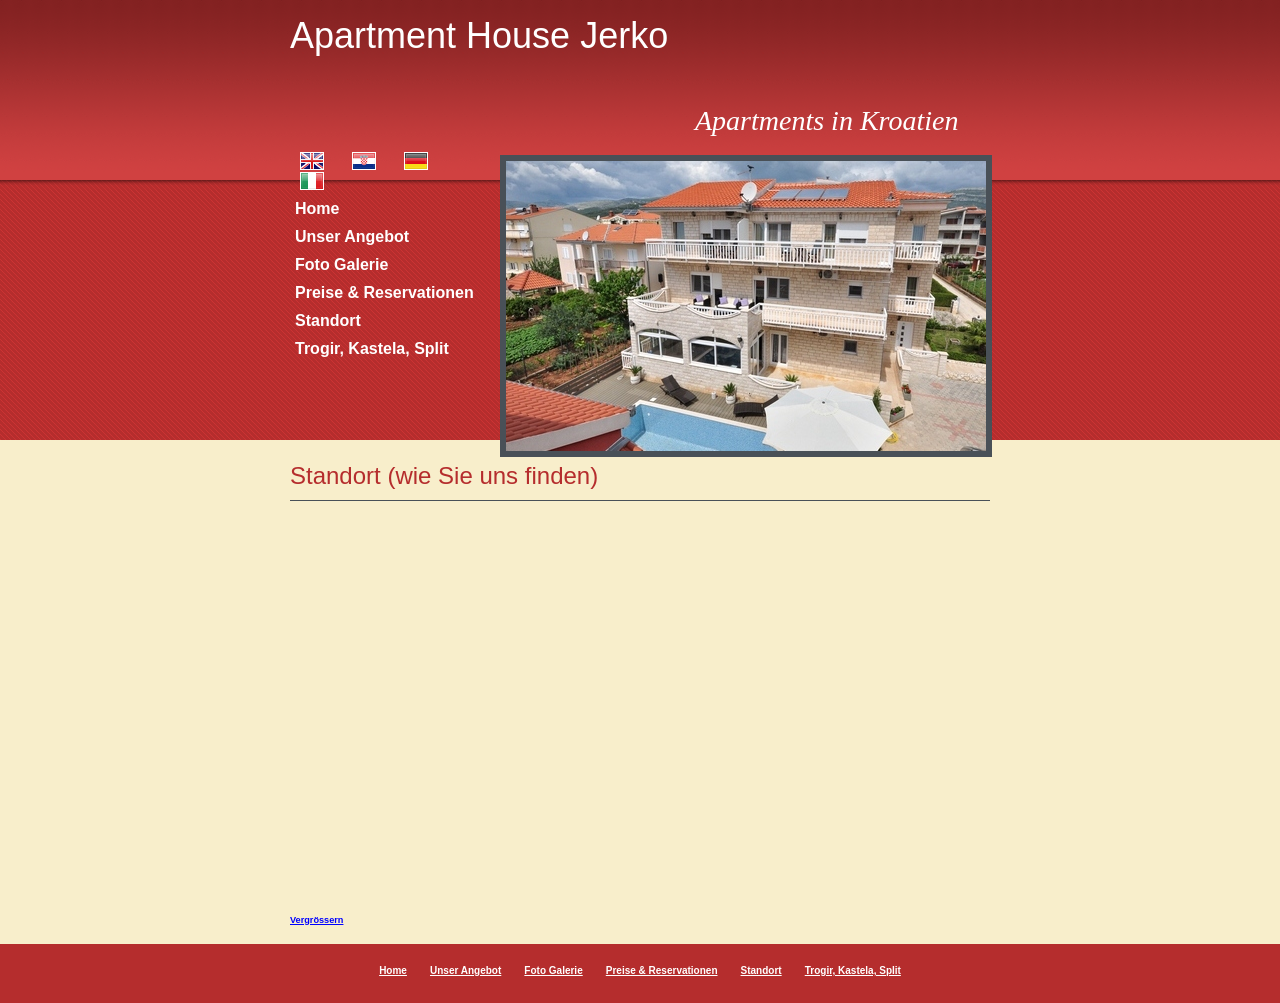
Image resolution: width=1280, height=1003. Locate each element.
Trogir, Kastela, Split (372, 348)
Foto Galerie (341, 264)
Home (317, 208)
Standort (328, 320)
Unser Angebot (352, 236)
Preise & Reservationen (384, 292)
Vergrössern (316, 920)
